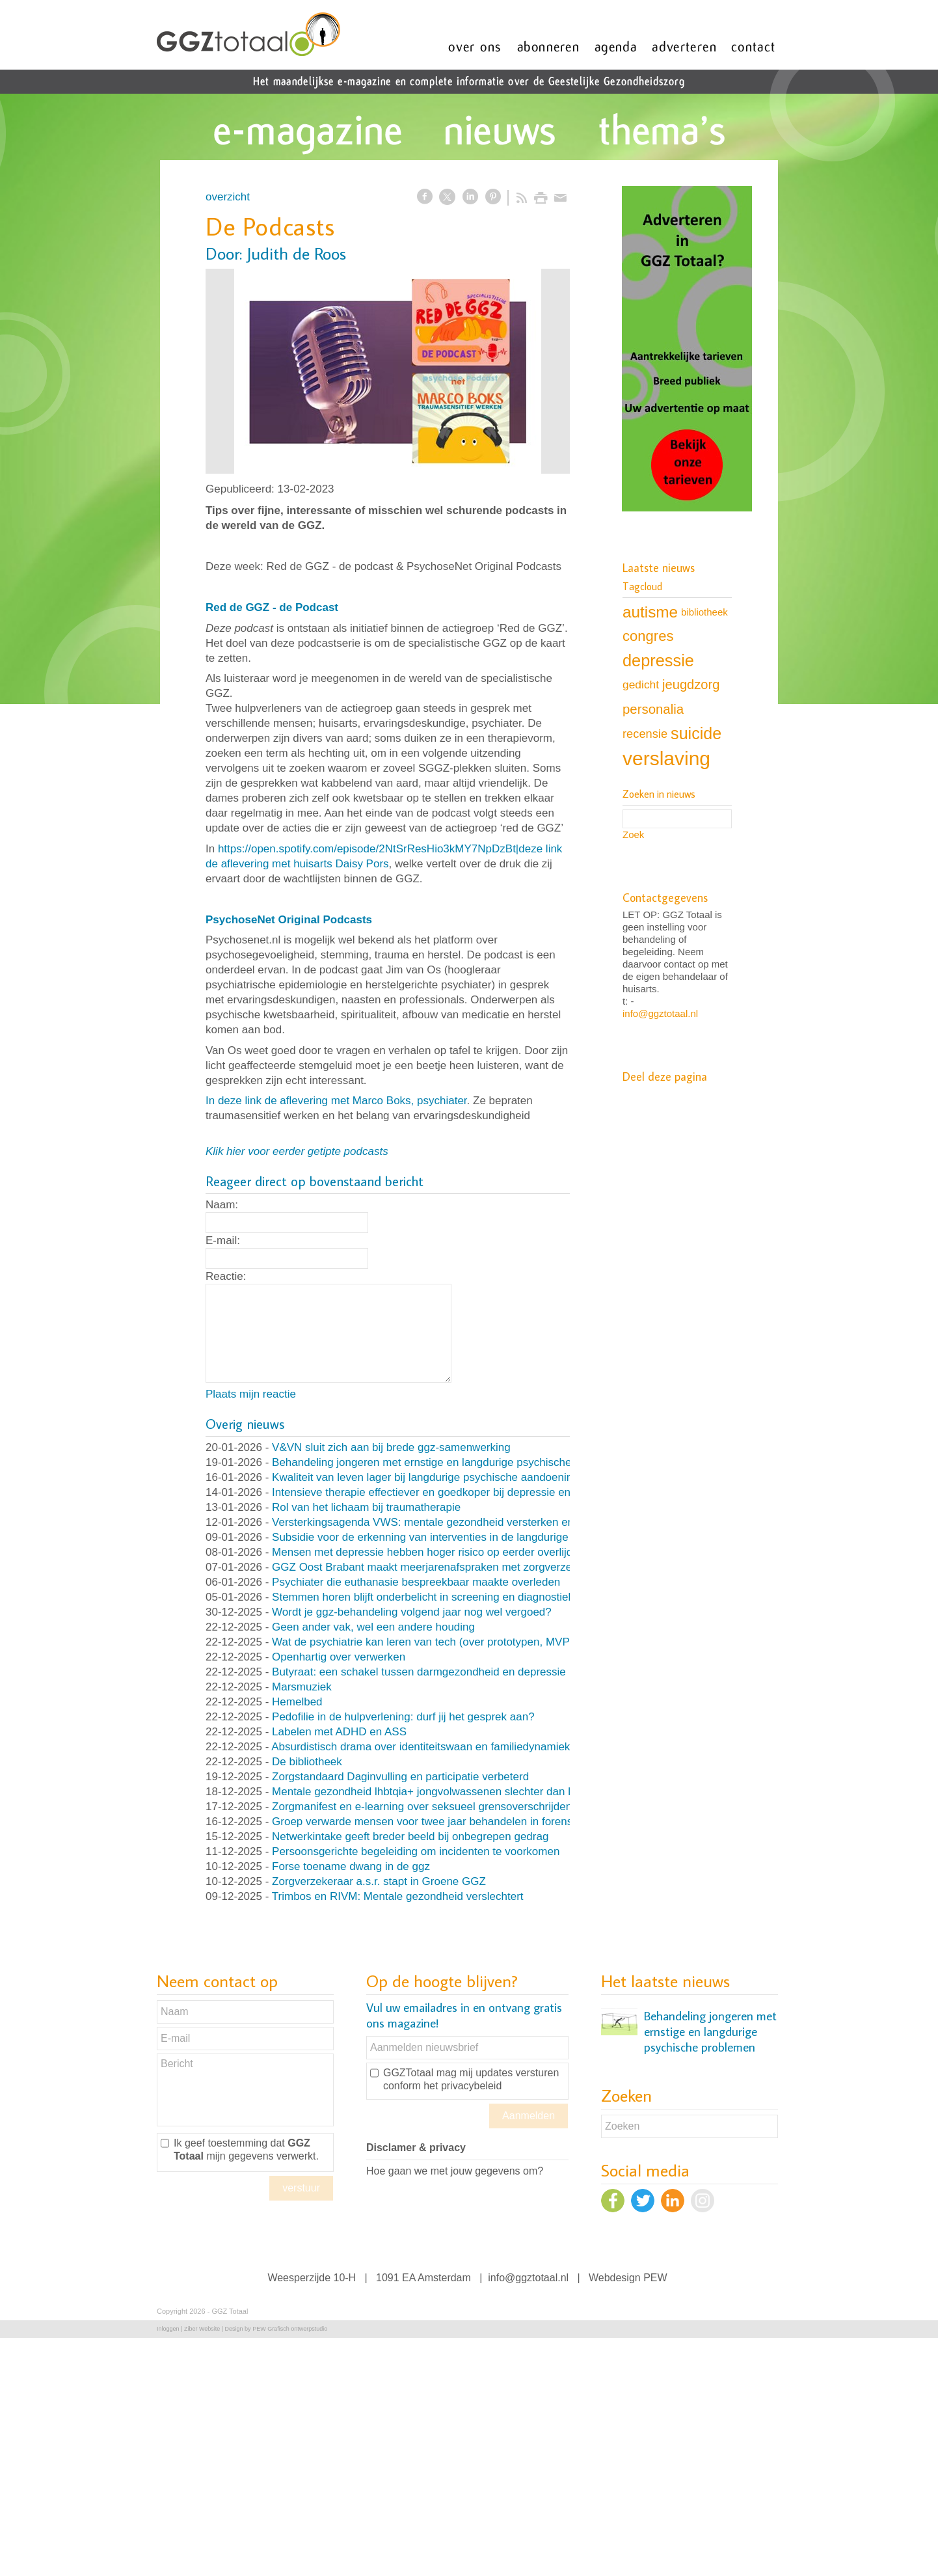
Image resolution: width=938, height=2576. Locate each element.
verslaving (666, 758)
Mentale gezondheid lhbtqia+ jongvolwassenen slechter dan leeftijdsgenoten (458, 1791)
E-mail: (223, 1240)
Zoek (633, 834)
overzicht (228, 197)
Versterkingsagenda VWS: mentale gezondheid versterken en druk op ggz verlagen (476, 1522)
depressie (658, 660)
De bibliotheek (307, 1762)
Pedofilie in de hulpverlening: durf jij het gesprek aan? (403, 1717)
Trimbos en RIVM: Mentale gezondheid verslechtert (398, 1896)
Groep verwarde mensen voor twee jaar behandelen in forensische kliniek (452, 1821)
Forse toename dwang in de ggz (351, 1866)
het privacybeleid (462, 2085)
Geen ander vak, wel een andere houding (373, 1627)
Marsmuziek (302, 1687)
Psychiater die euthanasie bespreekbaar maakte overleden (416, 1582)
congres (648, 636)
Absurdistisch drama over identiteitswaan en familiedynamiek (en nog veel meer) (468, 1747)
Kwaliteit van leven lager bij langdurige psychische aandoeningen (431, 1477)
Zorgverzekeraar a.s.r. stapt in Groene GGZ (379, 1881)
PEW (655, 2277)
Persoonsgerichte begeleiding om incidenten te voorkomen (415, 1851)
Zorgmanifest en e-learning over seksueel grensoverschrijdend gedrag (443, 1806)
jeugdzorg (690, 684)
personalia (653, 709)
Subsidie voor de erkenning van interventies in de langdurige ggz (430, 1537)
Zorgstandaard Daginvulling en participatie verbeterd (400, 1776)
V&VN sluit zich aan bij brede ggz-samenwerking (391, 1447)
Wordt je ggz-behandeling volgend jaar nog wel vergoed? (412, 1612)
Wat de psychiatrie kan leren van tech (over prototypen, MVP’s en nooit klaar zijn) (471, 1642)
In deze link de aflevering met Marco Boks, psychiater (336, 1100)
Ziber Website (202, 2328)
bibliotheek (704, 611)
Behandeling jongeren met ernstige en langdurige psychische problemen (449, 1462)
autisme (650, 612)
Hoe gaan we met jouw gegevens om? (454, 2170)
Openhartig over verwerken (338, 1657)
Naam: (222, 1205)
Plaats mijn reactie (251, 1394)
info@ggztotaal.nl (660, 1013)
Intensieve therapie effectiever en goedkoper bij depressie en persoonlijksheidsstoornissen (493, 1492)
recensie (645, 733)
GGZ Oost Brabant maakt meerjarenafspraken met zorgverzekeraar (437, 1567)
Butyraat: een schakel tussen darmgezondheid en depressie (419, 1672)
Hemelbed (297, 1702)
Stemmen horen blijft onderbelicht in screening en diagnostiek (423, 1597)
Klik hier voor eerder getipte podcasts (297, 1151)
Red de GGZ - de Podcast (272, 607)
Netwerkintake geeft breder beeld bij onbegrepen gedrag (410, 1836)
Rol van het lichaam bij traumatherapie (366, 1507)
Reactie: (226, 1276)
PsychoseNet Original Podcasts (289, 920)
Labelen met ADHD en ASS (339, 1732)
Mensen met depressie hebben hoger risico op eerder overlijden (428, 1552)
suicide (696, 733)
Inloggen (168, 2328)
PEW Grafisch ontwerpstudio (289, 2328)
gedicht (641, 684)
